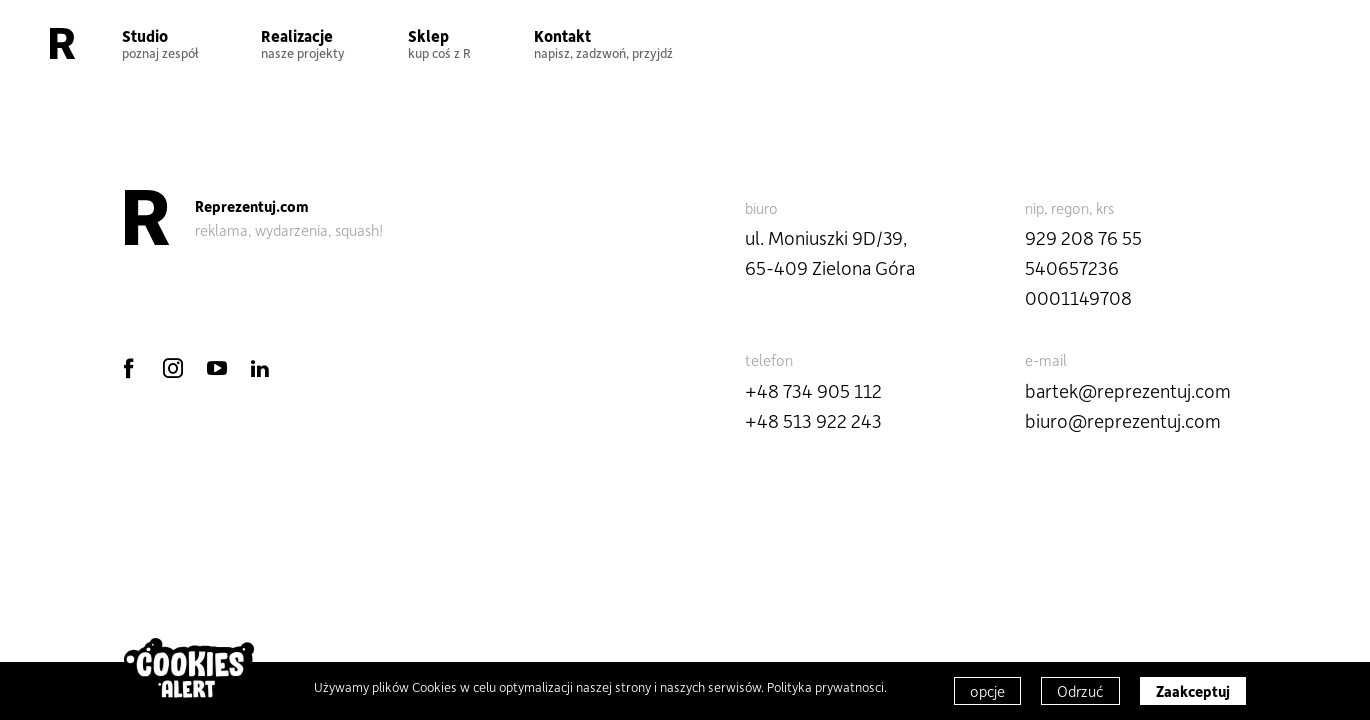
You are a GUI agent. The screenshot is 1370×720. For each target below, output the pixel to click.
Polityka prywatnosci (825, 686)
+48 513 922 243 (813, 420)
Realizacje (303, 43)
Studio (160, 43)
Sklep (439, 43)
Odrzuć (1080, 691)
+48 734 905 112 (813, 390)
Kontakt (603, 43)
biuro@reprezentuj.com (1123, 420)
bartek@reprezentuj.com (1128, 390)
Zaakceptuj (1193, 691)
